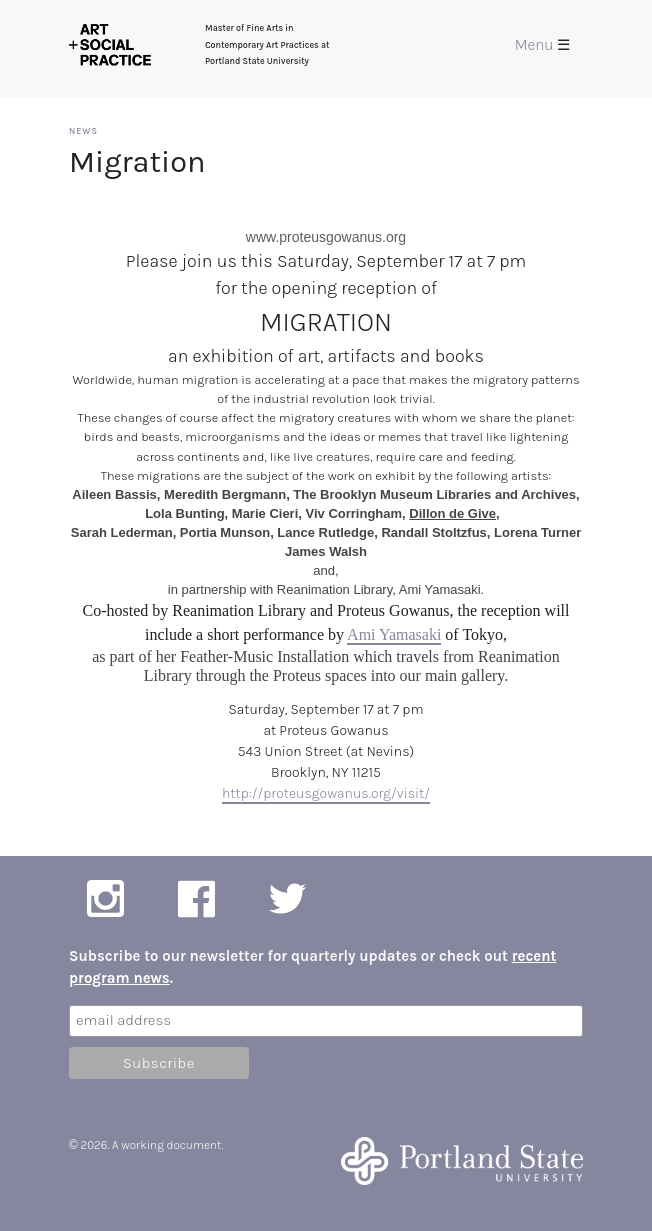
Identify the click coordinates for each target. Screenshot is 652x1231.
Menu (542, 45)
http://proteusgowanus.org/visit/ (326, 793)
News (83, 131)
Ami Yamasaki (394, 634)
